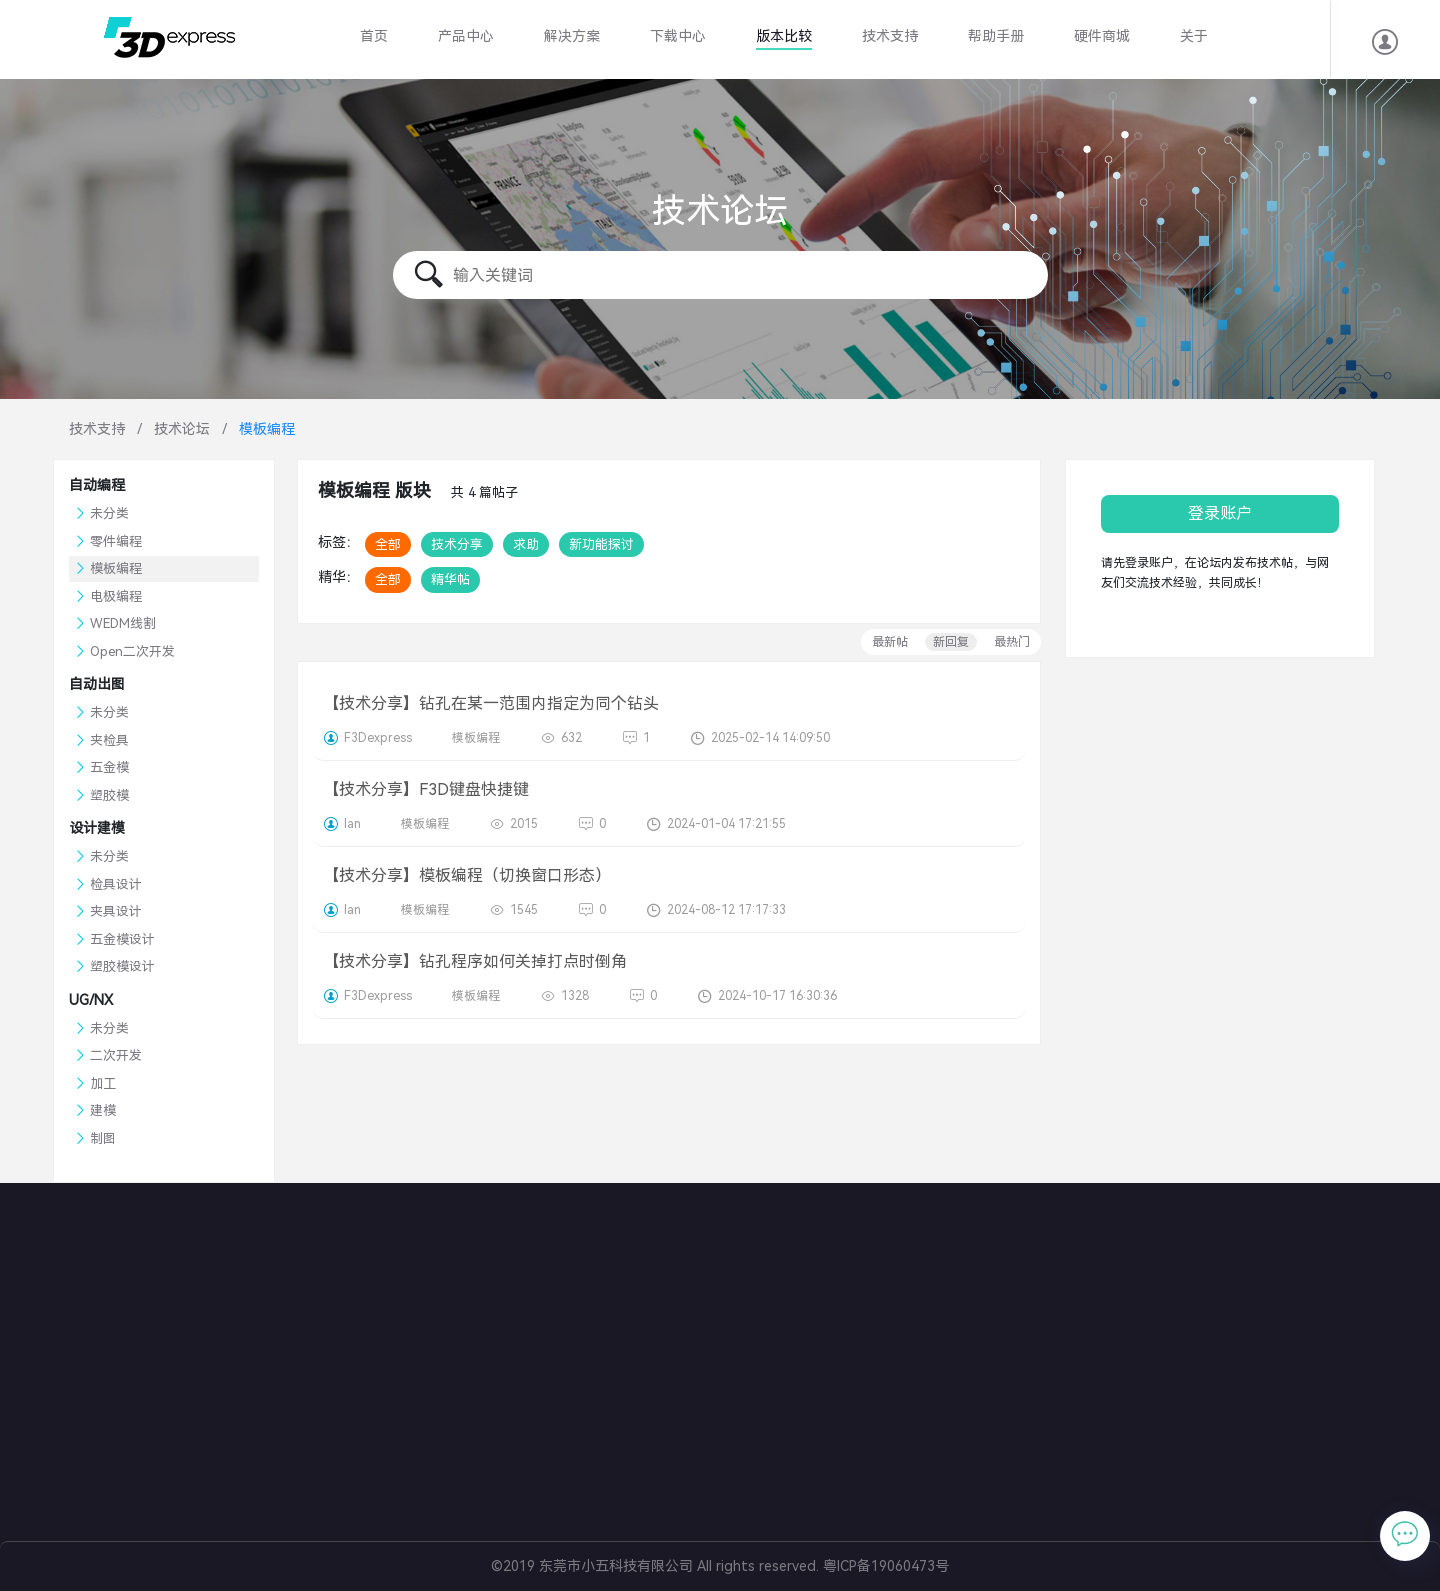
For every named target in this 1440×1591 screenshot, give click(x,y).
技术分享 (457, 544)
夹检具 (109, 740)
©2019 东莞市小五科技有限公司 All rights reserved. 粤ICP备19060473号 (720, 1566)
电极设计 (655, 1357)
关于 (1194, 36)
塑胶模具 (655, 1333)
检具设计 (116, 884)
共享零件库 (663, 1405)
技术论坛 (182, 429)
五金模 (109, 767)
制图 (103, 1138)
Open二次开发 (132, 651)
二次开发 (116, 1055)
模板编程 (116, 568)
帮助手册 (996, 36)
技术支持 (890, 36)
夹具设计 (116, 911)
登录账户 (1220, 513)
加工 (103, 1083)
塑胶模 (109, 795)
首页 (374, 36)
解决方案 (572, 36)
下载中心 (678, 36)
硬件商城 (1102, 36)
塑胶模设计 (122, 966)
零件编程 (116, 541)
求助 (526, 544)
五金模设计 (122, 939)
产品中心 (466, 36)
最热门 (1012, 642)
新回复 (951, 642)
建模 (103, 1110)
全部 (388, 544)
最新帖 (890, 642)
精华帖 (450, 579)
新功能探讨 (601, 544)
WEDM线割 (123, 623)
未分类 (109, 513)
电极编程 (116, 596)
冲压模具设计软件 (689, 1429)
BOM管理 (658, 1381)
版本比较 (784, 36)
